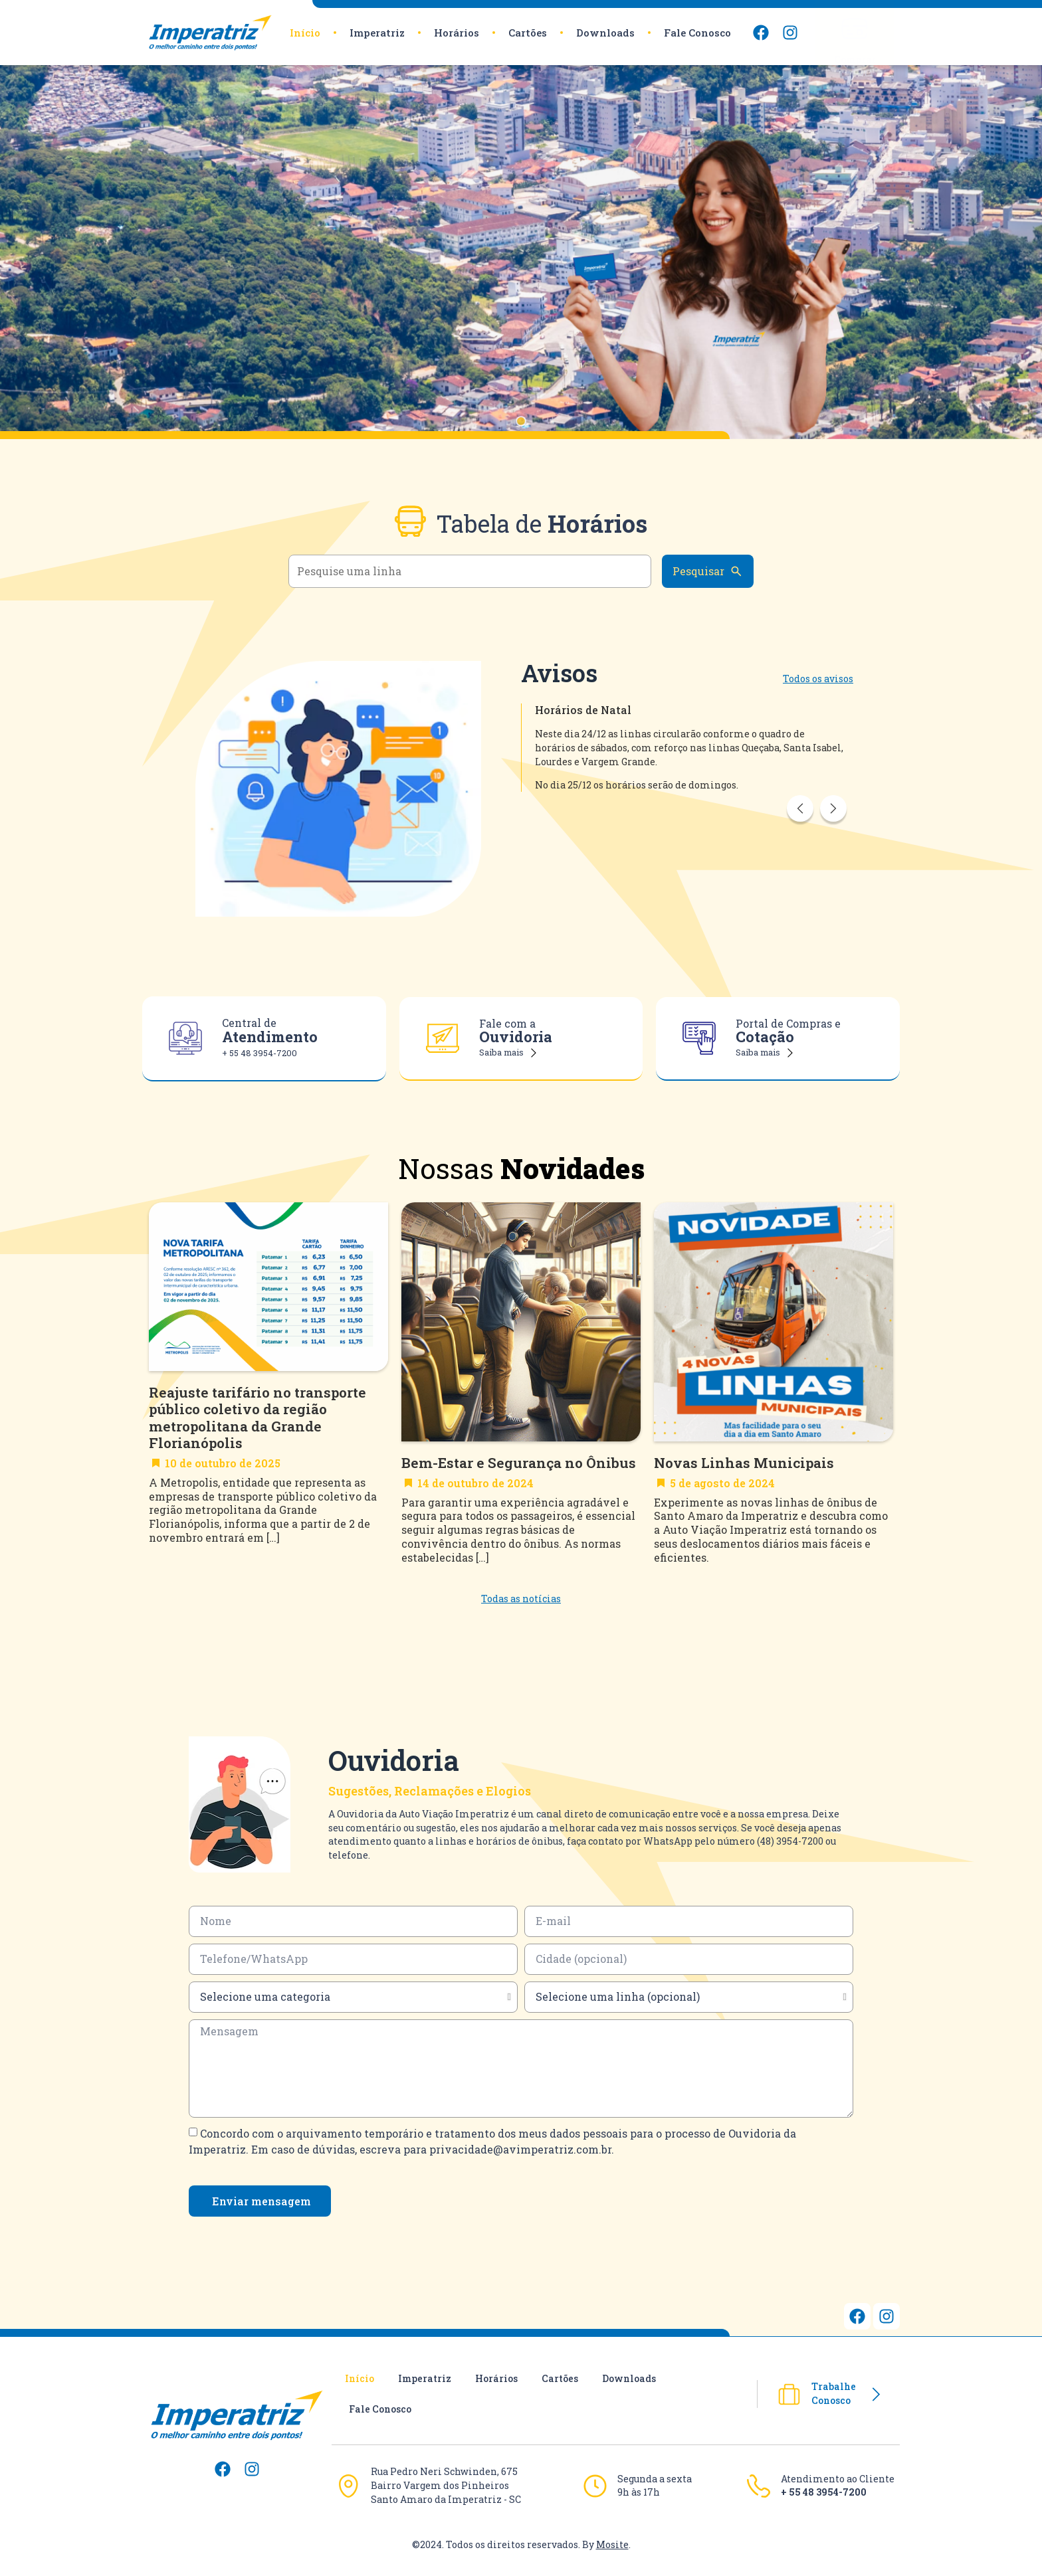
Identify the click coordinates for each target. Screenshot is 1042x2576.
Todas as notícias (521, 1598)
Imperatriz (377, 32)
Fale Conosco (697, 32)
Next (833, 818)
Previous (800, 818)
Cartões (527, 32)
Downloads (605, 32)
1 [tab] (527, 428)
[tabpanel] (521, 251)
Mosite (612, 2544)
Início (305, 32)
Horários (456, 32)
